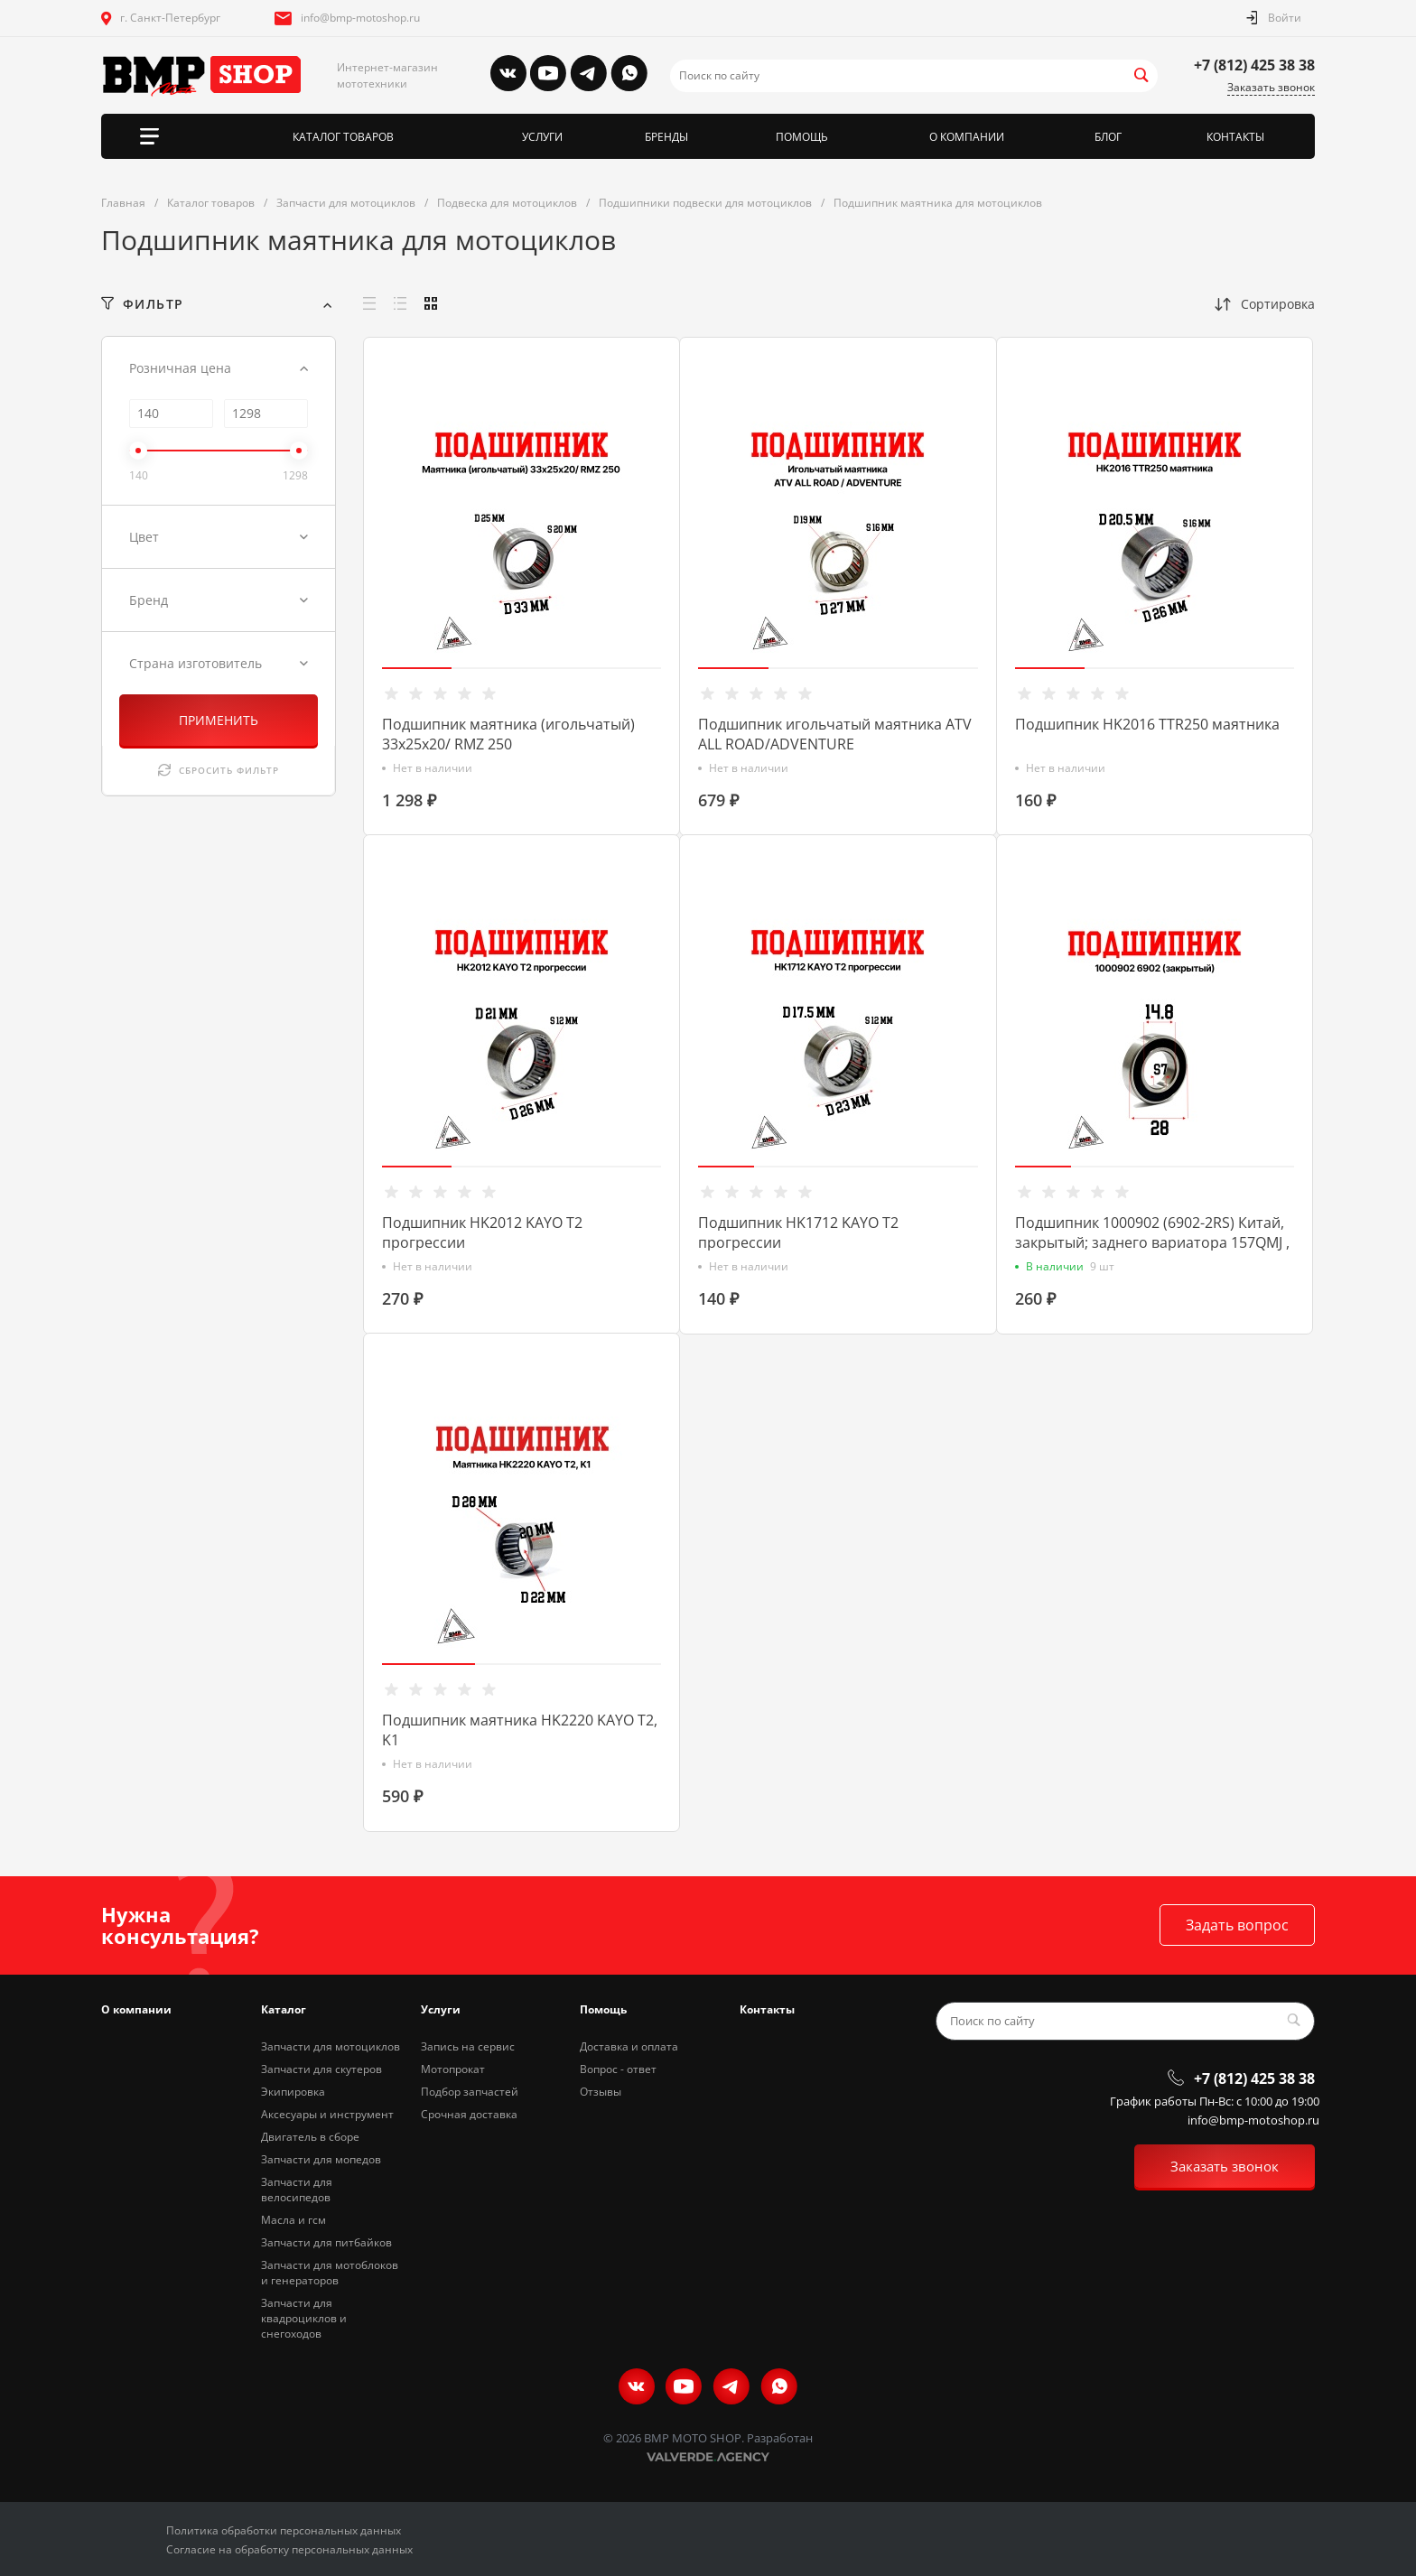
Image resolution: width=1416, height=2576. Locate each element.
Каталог (283, 2009)
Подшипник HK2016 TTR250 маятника (1147, 724)
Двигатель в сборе (310, 2136)
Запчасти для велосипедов (296, 2189)
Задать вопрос (1237, 1925)
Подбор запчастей (469, 2091)
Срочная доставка (469, 2114)
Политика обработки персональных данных (283, 2530)
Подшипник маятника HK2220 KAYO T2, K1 (519, 1730)
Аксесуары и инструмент (327, 2114)
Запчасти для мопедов (321, 2159)
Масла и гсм (293, 2219)
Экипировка (293, 2091)
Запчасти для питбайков (326, 2242)
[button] (417, 668)
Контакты (767, 2009)
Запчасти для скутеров (321, 2069)
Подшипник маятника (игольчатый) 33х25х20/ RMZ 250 (508, 734)
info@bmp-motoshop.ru (360, 17)
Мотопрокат (453, 2069)
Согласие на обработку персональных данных (289, 2549)
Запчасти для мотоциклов (330, 2046)
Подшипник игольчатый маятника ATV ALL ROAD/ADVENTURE (835, 734)
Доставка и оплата (629, 2046)
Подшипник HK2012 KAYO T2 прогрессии (482, 1232)
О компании (136, 2009)
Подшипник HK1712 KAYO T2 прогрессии (798, 1232)
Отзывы (600, 2091)
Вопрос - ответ (618, 2069)
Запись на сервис (468, 2046)
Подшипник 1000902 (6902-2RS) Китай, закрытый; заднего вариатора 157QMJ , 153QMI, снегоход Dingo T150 (1152, 1242)
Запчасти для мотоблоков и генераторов (329, 2272)
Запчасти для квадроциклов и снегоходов (304, 2318)
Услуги (441, 2009)
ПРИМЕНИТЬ (218, 720)
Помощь (603, 2009)
